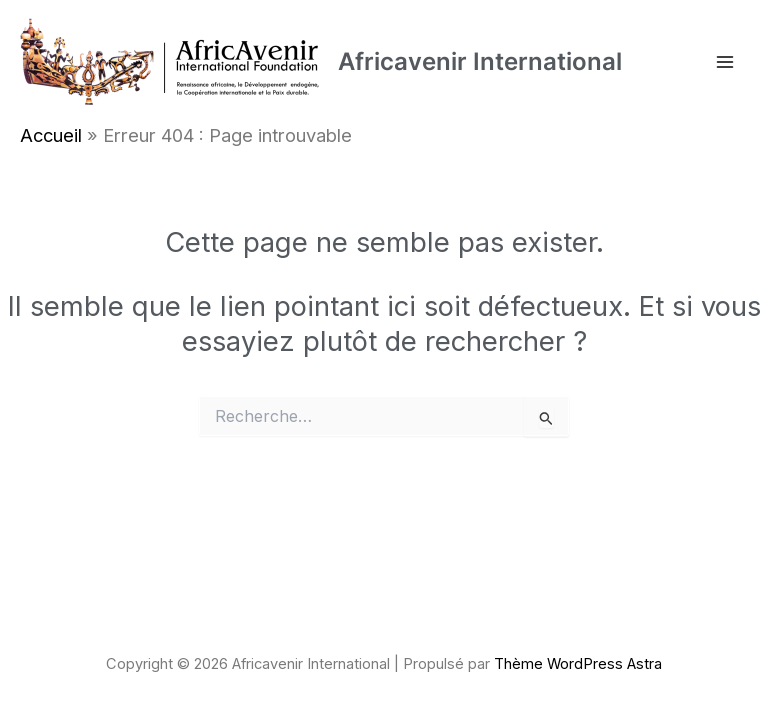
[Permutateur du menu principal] (725, 62)
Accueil (51, 135)
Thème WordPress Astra (578, 664)
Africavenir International (480, 61)
